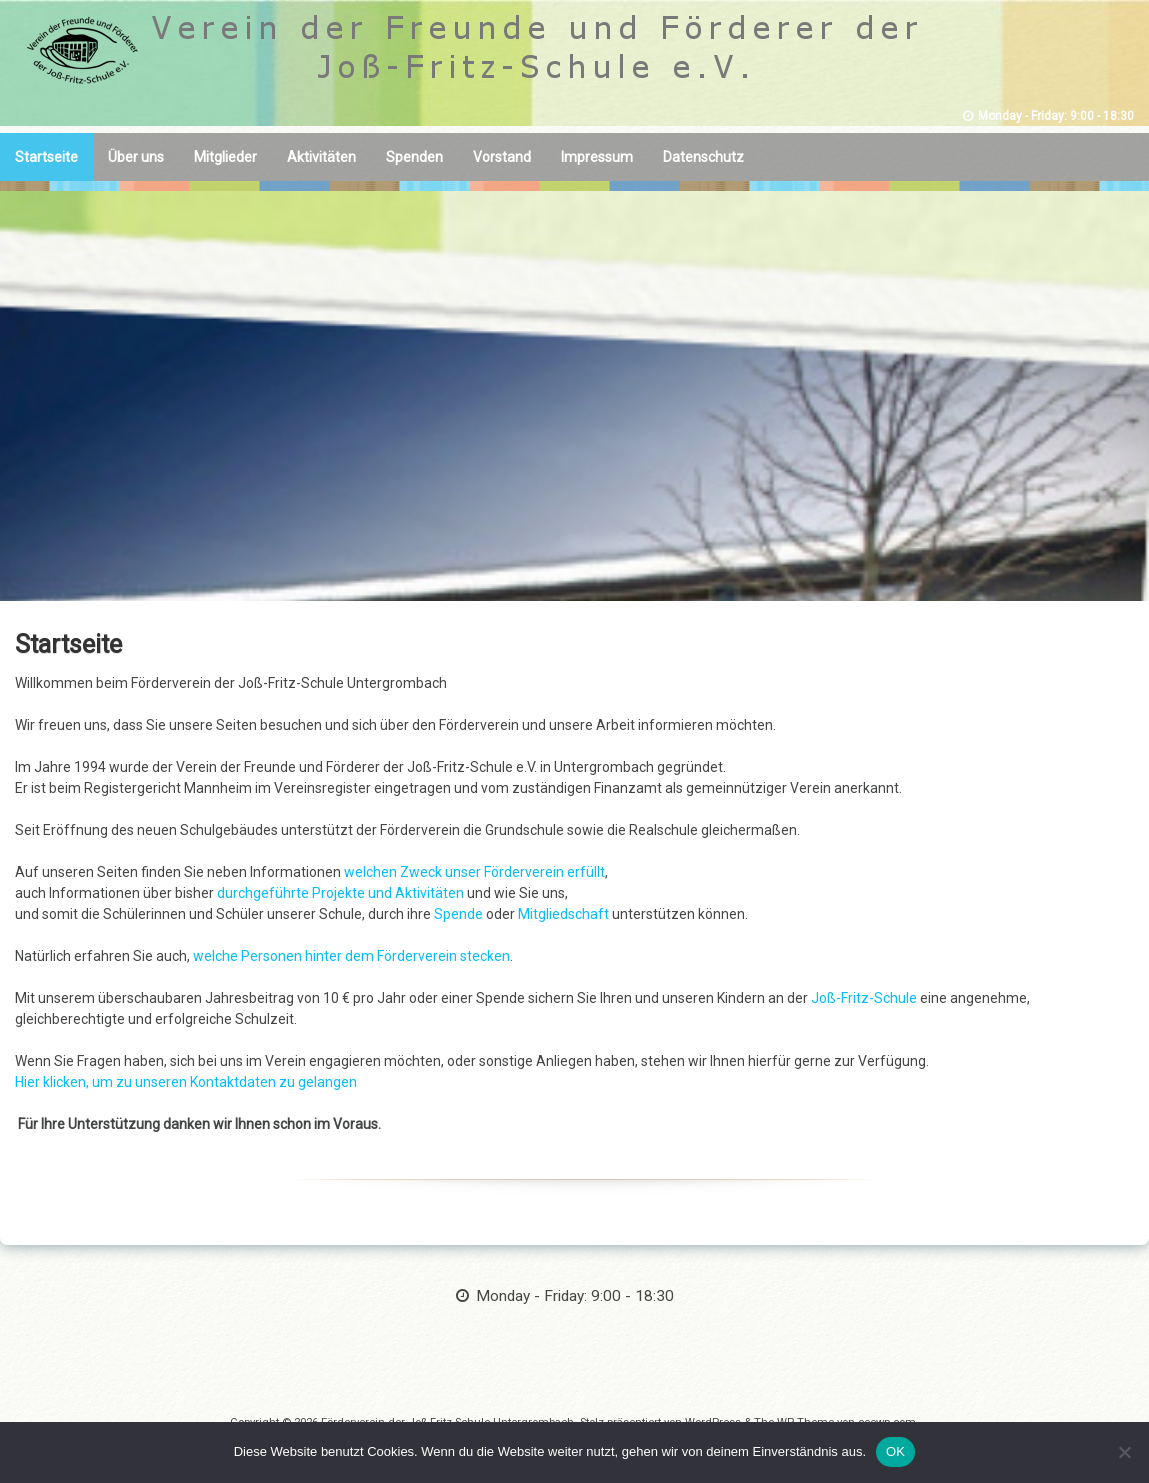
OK (895, 1451)
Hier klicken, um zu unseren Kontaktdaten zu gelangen (186, 1082)
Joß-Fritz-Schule (864, 998)
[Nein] (1124, 1452)
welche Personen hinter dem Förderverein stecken (351, 956)
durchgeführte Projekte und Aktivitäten (340, 893)
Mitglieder (225, 157)
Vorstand (502, 157)
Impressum (597, 157)
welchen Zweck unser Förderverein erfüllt (474, 872)
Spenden (414, 157)
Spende (460, 914)
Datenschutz (703, 157)
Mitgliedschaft (565, 914)
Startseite (46, 157)
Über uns (136, 157)
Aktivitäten (321, 157)
